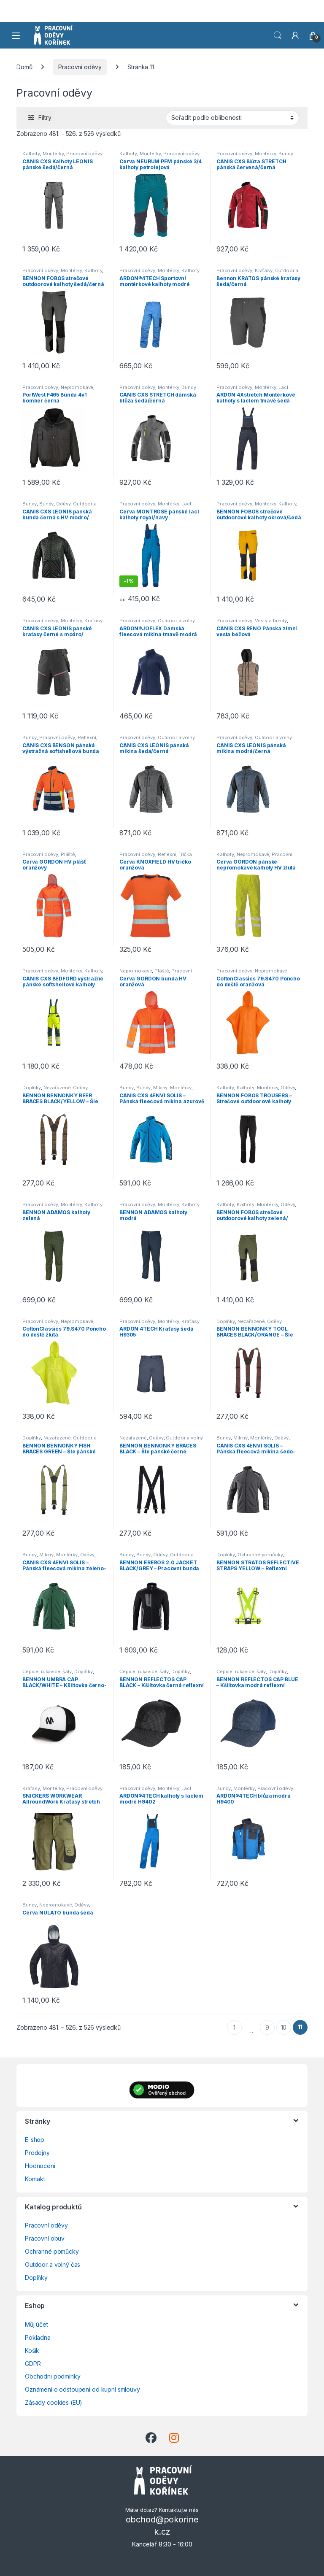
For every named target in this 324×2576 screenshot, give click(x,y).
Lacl (283, 387)
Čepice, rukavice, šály (47, 1671)
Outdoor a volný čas (52, 2264)
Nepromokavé (77, 387)
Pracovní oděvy (79, 66)
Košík (32, 2350)
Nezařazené (57, 1088)
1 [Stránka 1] (234, 2027)
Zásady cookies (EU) (53, 2402)
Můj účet (36, 2324)
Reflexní (87, 737)
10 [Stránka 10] (284, 2027)
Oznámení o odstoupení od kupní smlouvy (82, 2389)
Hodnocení (40, 2165)
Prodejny (37, 2152)
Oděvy (63, 504)
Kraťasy (264, 270)
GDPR (32, 2363)
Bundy (285, 154)
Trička (185, 854)
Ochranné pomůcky (260, 1555)
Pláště (68, 854)
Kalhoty (31, 154)
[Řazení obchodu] (232, 118)
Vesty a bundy (271, 621)
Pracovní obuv (45, 2238)
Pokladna (38, 2337)
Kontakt (35, 2178)
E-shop (34, 2139)
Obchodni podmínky (53, 2376)
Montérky (53, 154)
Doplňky (31, 1088)
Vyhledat (277, 35)
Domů (24, 66)
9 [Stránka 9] (267, 2027)
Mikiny (160, 1088)
